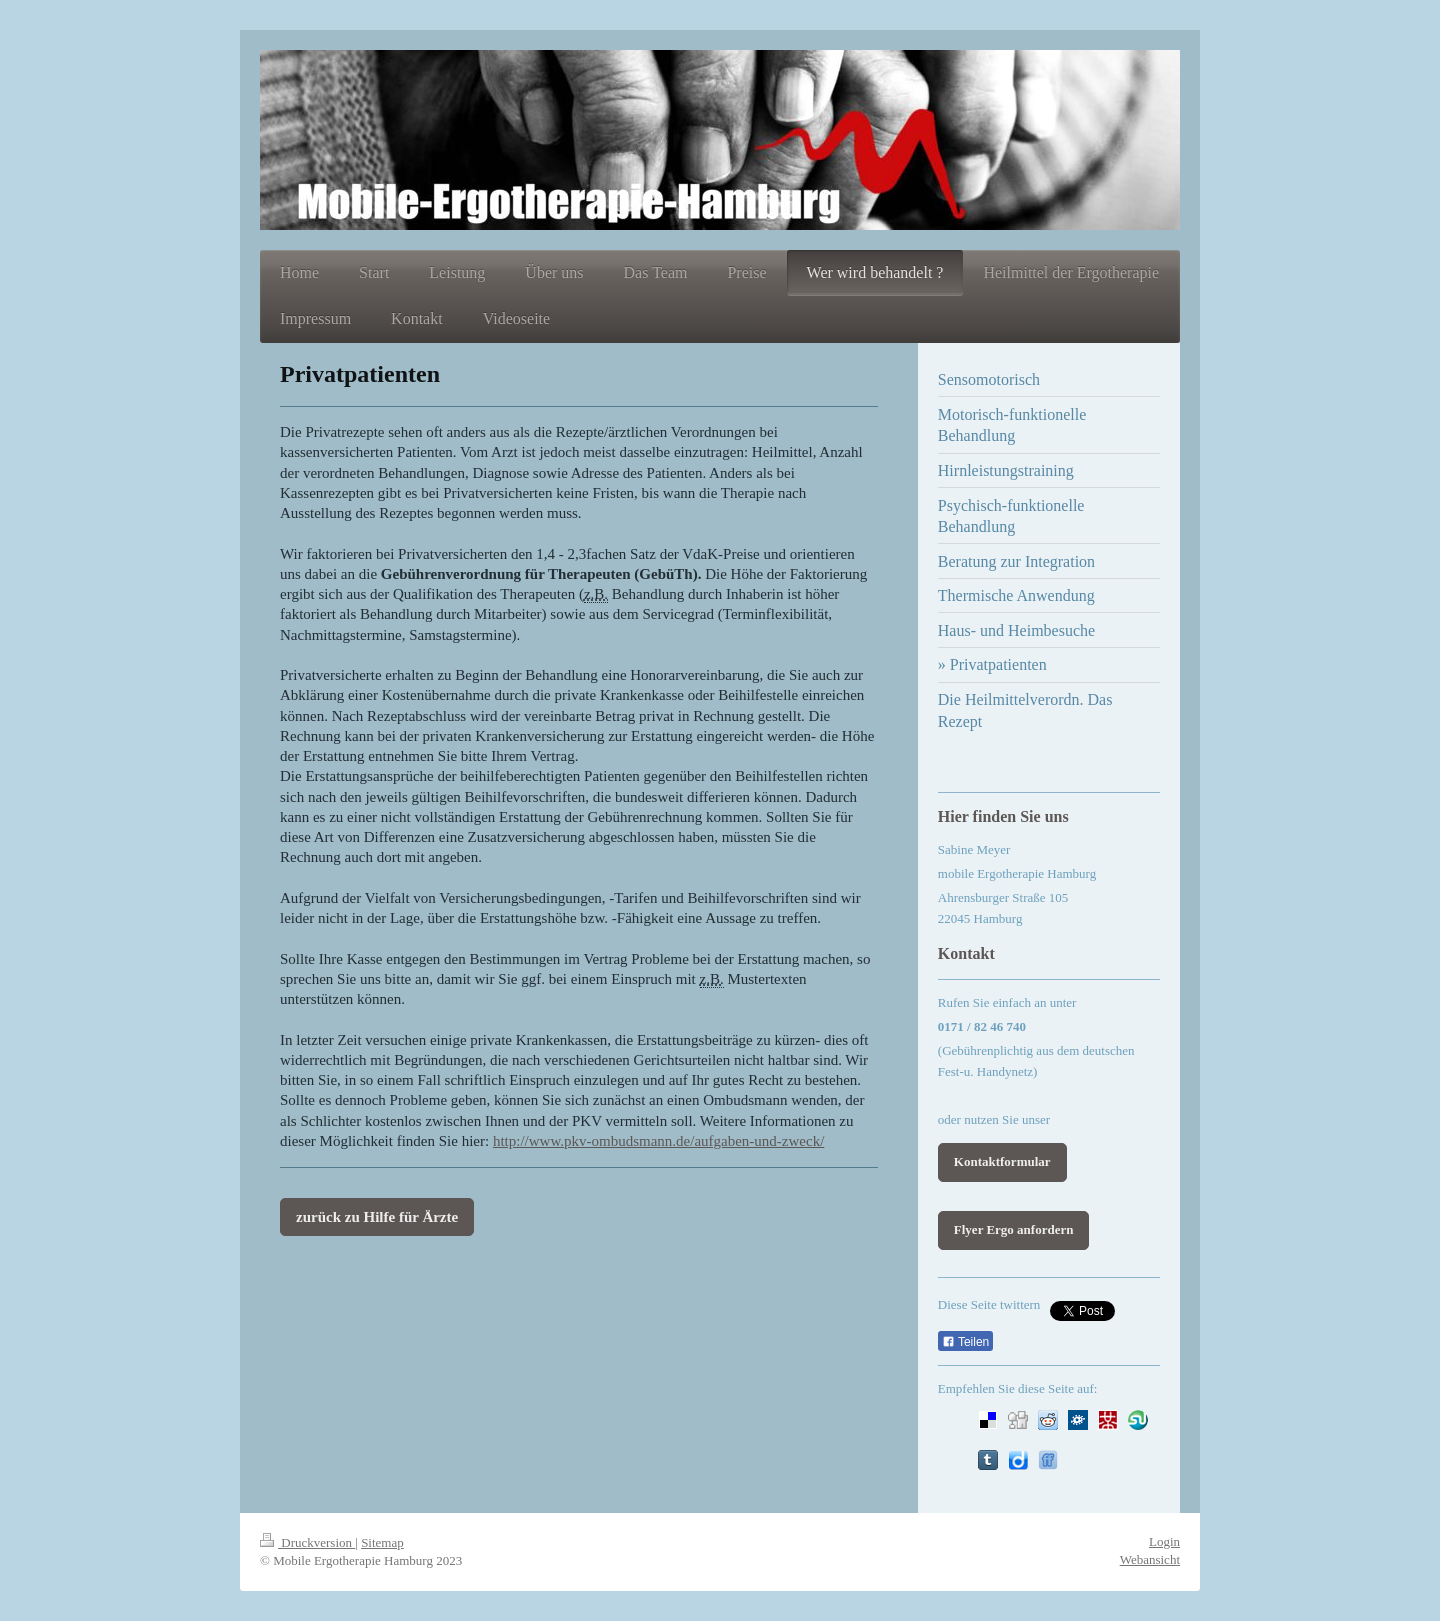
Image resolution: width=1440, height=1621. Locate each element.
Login (1164, 1541)
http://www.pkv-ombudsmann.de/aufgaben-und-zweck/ (658, 1141)
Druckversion (307, 1542)
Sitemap (382, 1542)
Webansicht (1150, 1559)
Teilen (965, 1342)
